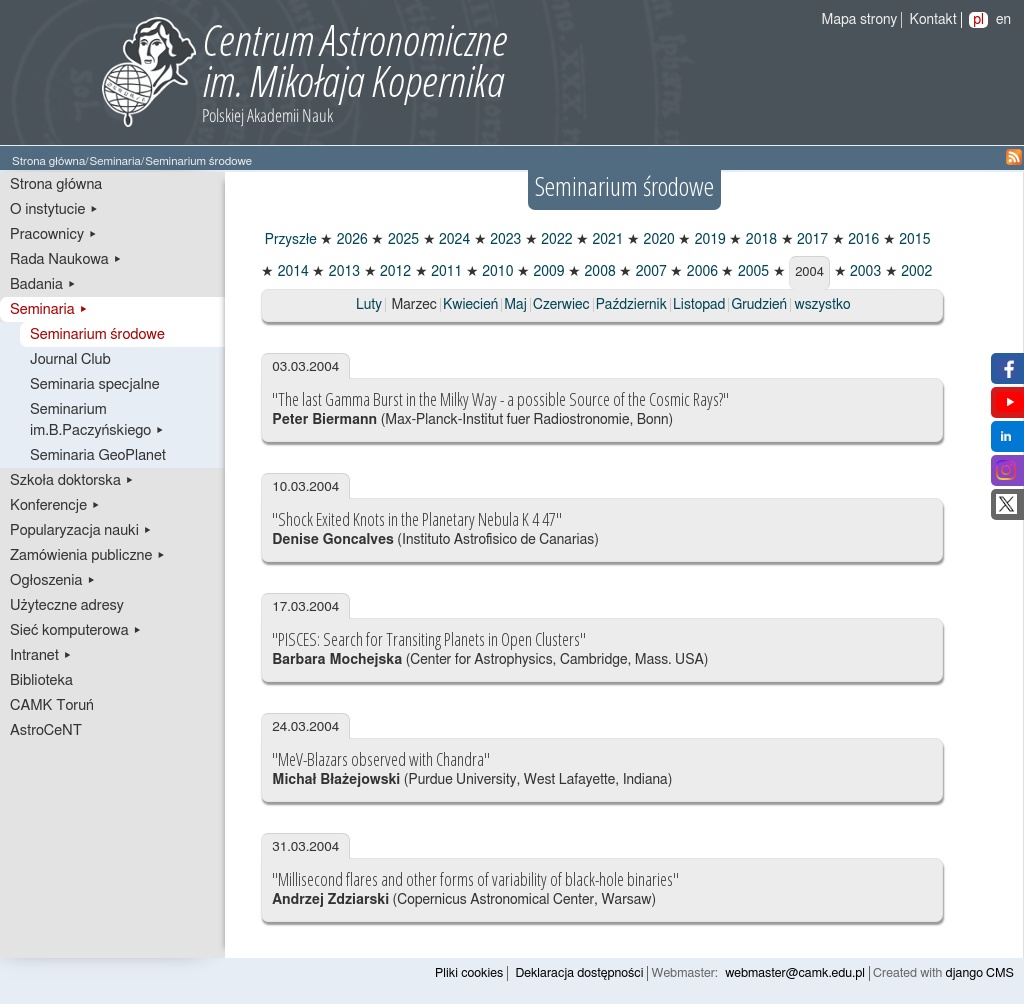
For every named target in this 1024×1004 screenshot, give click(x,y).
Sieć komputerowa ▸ (76, 630)
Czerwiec (561, 305)
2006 (700, 272)
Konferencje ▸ (55, 505)
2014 (291, 272)
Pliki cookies (469, 973)
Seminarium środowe (97, 334)
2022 (555, 240)
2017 (811, 240)
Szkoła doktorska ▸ (72, 480)
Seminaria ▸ (49, 309)
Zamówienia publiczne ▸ (88, 555)
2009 (547, 272)
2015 (913, 240)
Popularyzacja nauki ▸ (81, 530)
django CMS (980, 973)
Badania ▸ (43, 284)
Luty (369, 305)
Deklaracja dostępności (579, 973)
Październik (631, 305)
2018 (759, 240)
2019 (708, 240)
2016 (862, 240)
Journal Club (70, 359)
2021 (606, 240)
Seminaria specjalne (95, 384)
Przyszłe (289, 240)
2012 (394, 272)
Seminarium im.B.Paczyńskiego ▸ (97, 420)
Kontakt (933, 20)
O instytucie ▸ (54, 209)
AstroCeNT (46, 730)
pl (978, 20)
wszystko (823, 305)
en (1003, 20)
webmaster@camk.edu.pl (795, 973)
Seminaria (114, 161)
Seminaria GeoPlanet (98, 455)
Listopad (699, 305)
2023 (504, 240)
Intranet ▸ (41, 655)
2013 (342, 272)
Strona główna (48, 161)
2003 (864, 272)
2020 (657, 240)
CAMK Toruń (52, 705)
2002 (915, 272)
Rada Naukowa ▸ (66, 259)
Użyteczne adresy (67, 605)
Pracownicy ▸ (53, 234)
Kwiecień (470, 305)
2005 (751, 272)
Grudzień (759, 305)
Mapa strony (860, 20)
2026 (350, 240)
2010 (496, 272)
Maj (515, 305)
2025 (401, 240)
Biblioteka (41, 680)
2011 (445, 272)
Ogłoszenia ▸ (53, 580)
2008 (598, 272)
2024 (453, 240)
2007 (649, 272)
